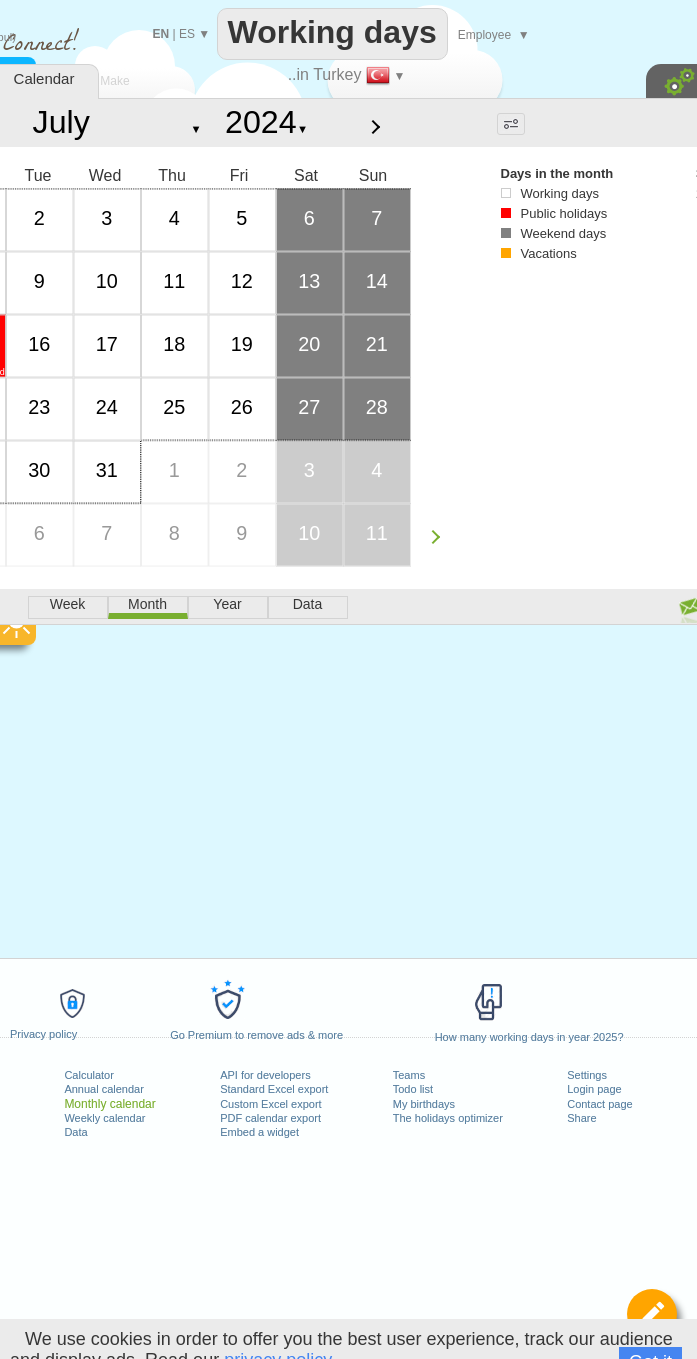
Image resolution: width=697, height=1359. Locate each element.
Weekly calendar (104, 1118)
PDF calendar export (270, 1118)
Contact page (599, 1104)
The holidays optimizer (448, 1118)
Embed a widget (259, 1132)
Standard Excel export (274, 1089)
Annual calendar (104, 1089)
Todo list (413, 1089)
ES (187, 34)
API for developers (265, 1075)
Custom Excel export (270, 1104)
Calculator (89, 1075)
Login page (594, 1089)
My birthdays (424, 1104)
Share (581, 1118)
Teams (409, 1075)
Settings (587, 1075)
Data (75, 1132)
